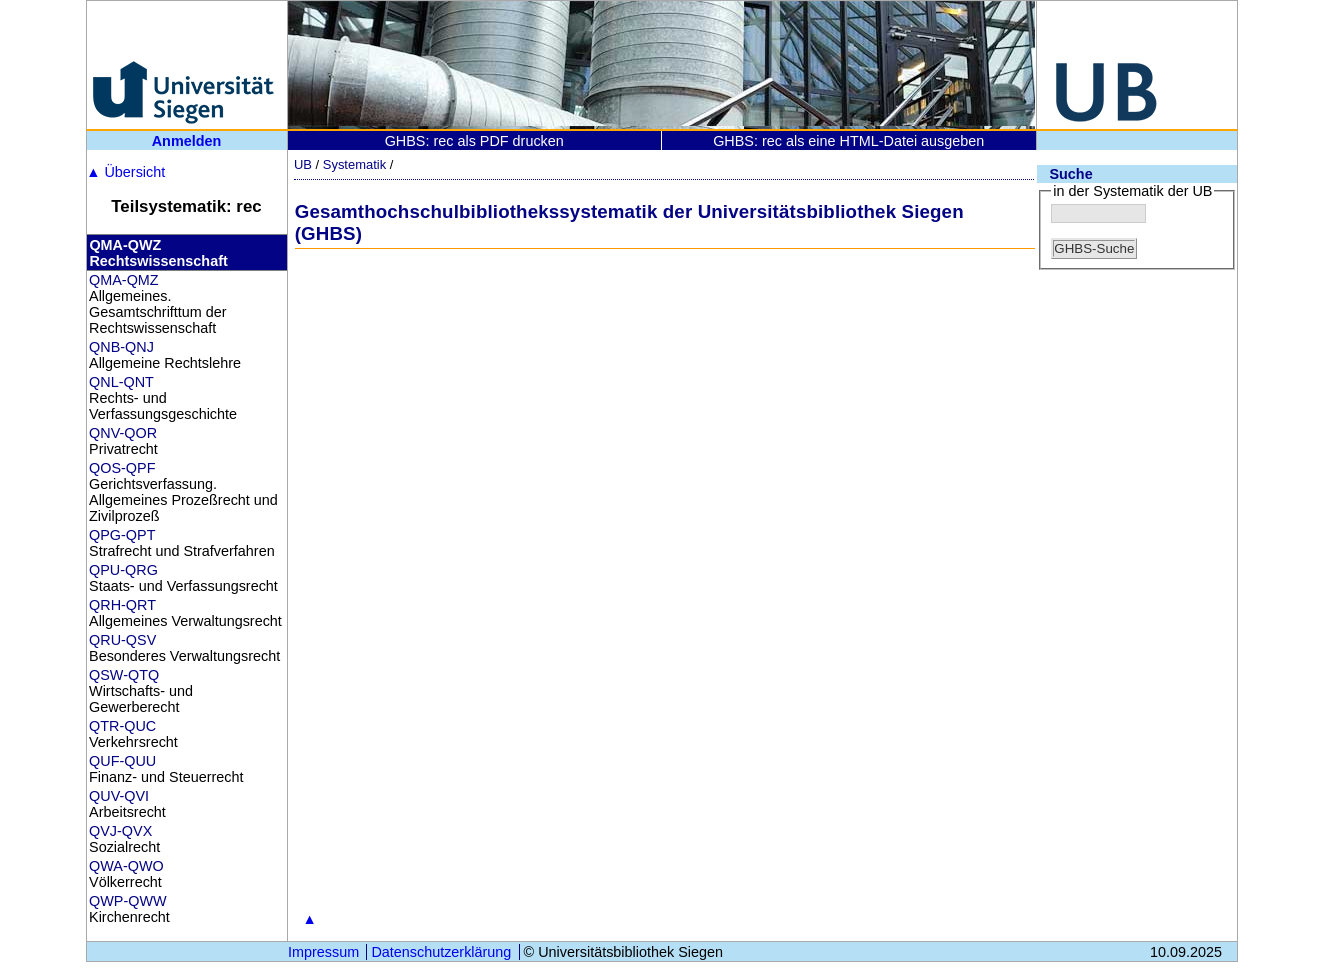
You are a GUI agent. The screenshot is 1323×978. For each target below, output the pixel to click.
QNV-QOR (123, 433)
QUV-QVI (119, 796)
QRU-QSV (122, 640)
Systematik (354, 164)
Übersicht (125, 172)
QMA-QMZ (124, 280)
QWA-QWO (126, 866)
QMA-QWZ (125, 245)
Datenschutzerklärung (441, 952)
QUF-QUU (122, 761)
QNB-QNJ (121, 347)
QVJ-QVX (120, 831)
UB (303, 164)
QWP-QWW (128, 901)
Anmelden (187, 141)
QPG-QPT (122, 535)
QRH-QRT (122, 605)
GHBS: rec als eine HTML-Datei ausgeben (848, 141)
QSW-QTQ (124, 675)
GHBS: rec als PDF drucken (474, 141)
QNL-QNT (121, 382)
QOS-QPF (122, 468)
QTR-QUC (122, 726)
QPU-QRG (123, 570)
